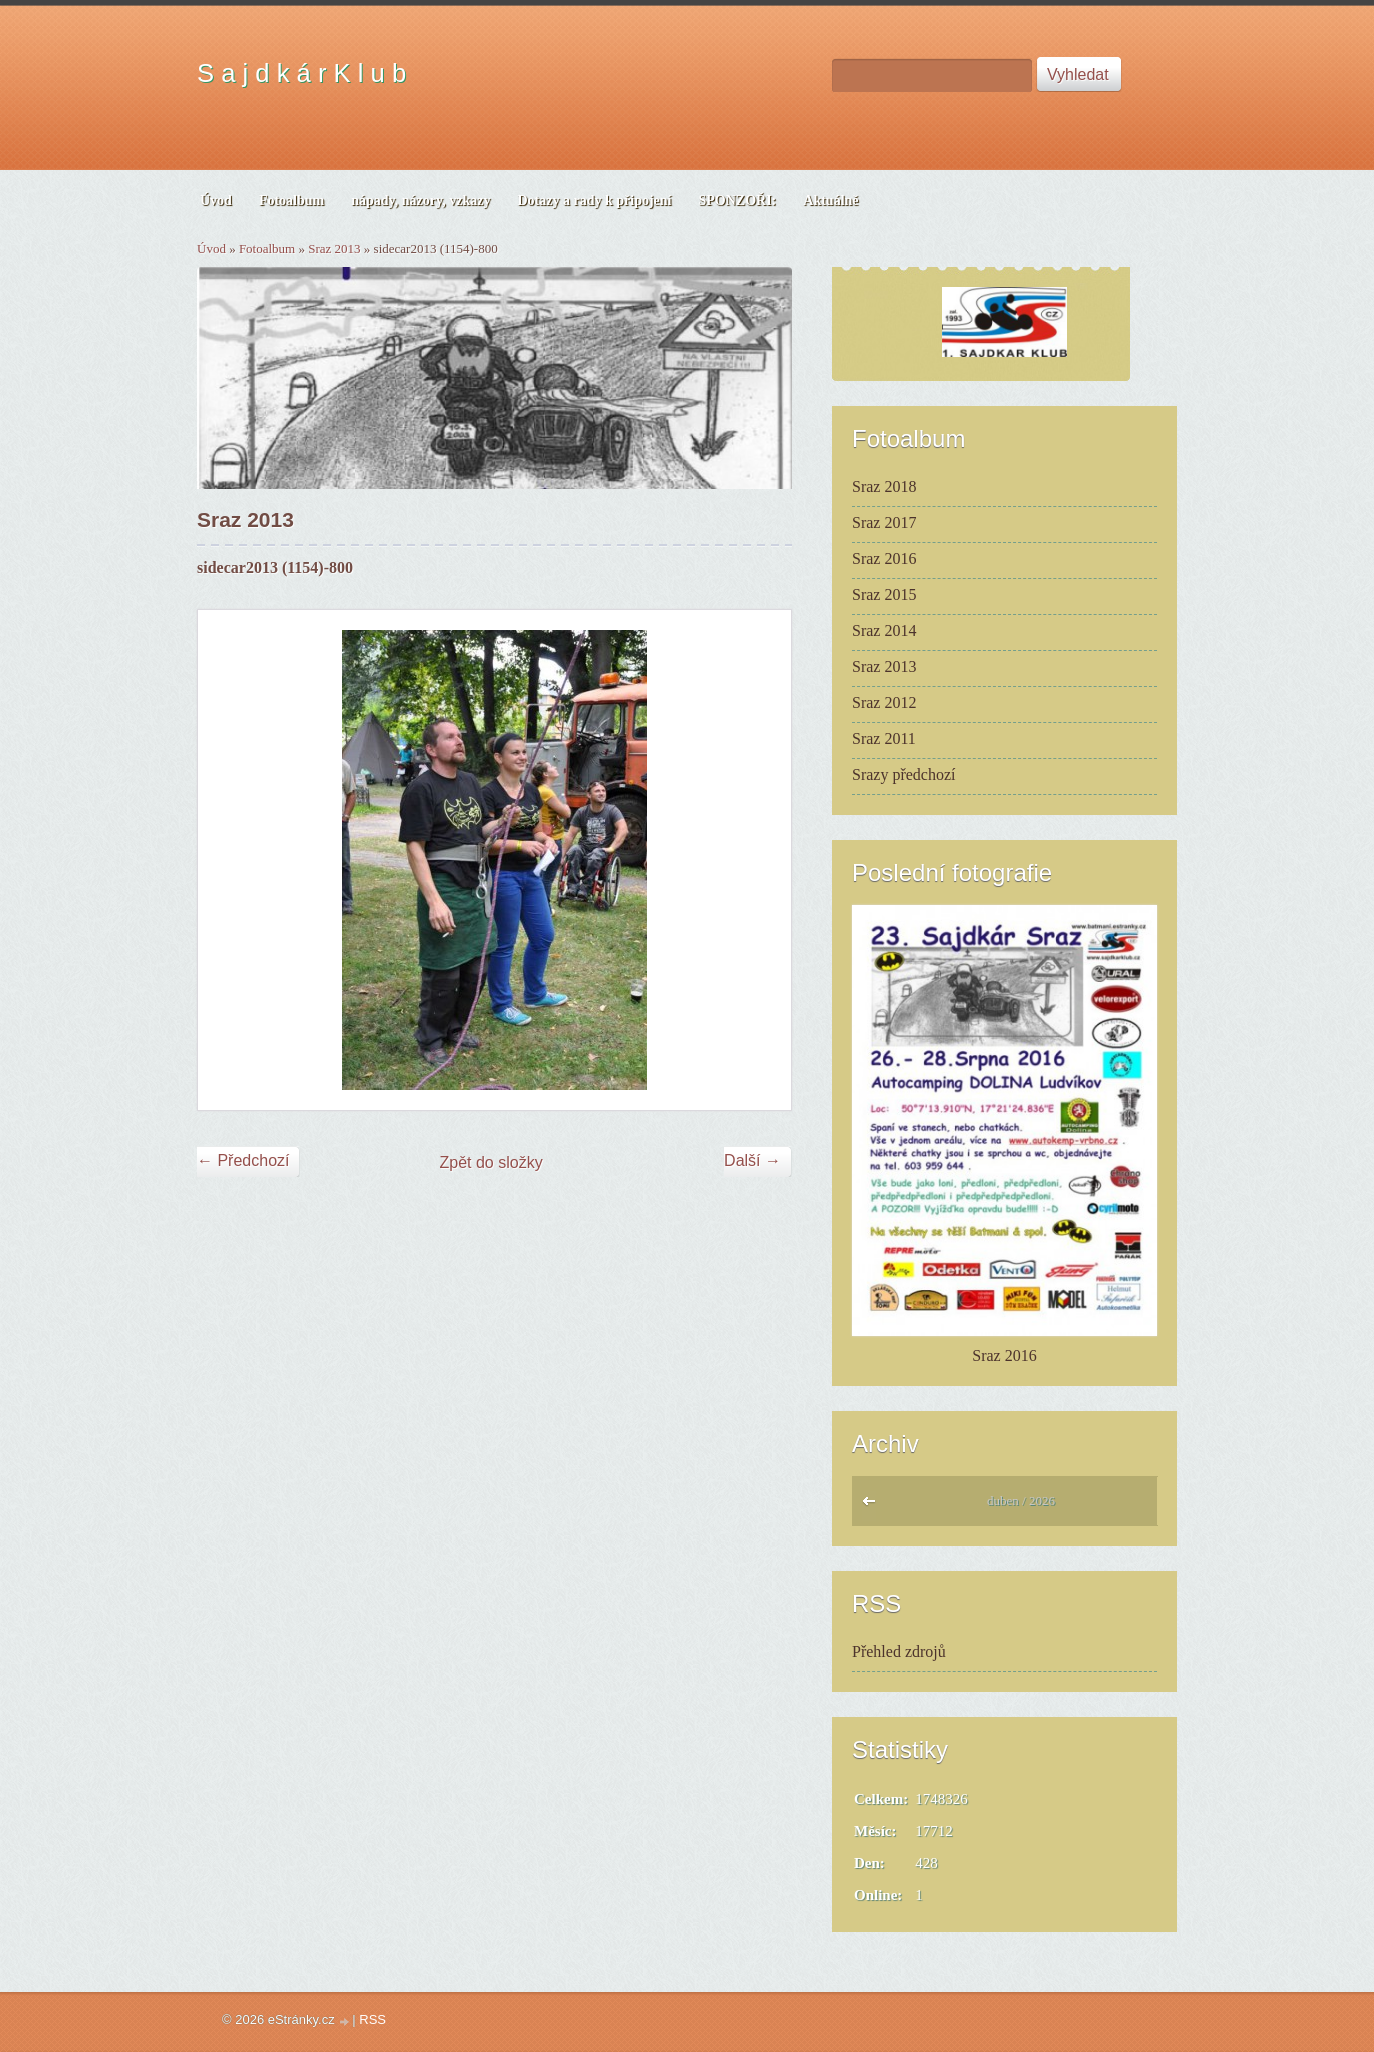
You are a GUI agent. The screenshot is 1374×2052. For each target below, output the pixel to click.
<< (873, 1506)
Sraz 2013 (334, 248)
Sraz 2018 (884, 486)
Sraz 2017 (884, 522)
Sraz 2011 (884, 738)
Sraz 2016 (884, 558)
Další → (752, 1160)
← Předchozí (243, 1160)
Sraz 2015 (884, 594)
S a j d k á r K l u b (301, 73)
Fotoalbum (267, 248)
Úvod (211, 248)
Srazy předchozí (904, 774)
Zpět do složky (491, 1162)
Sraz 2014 (884, 630)
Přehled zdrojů (899, 1651)
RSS (372, 2019)
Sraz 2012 (884, 702)
